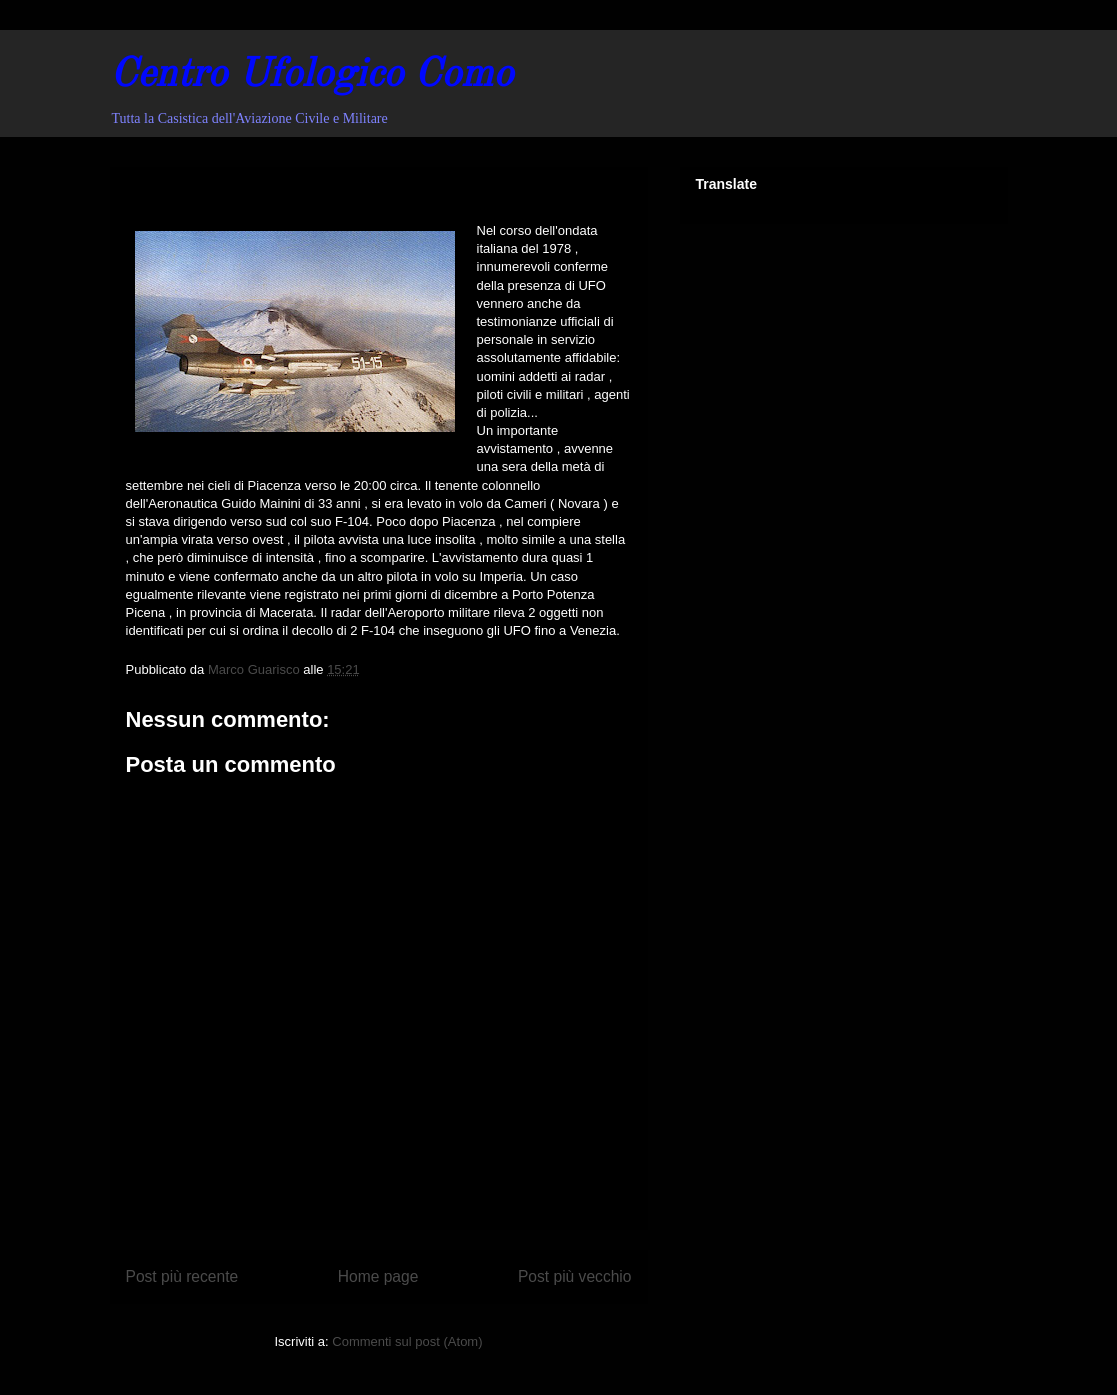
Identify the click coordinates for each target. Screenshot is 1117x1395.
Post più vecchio (575, 1276)
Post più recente (182, 1276)
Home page (378, 1276)
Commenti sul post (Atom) (407, 1341)
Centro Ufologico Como (311, 76)
